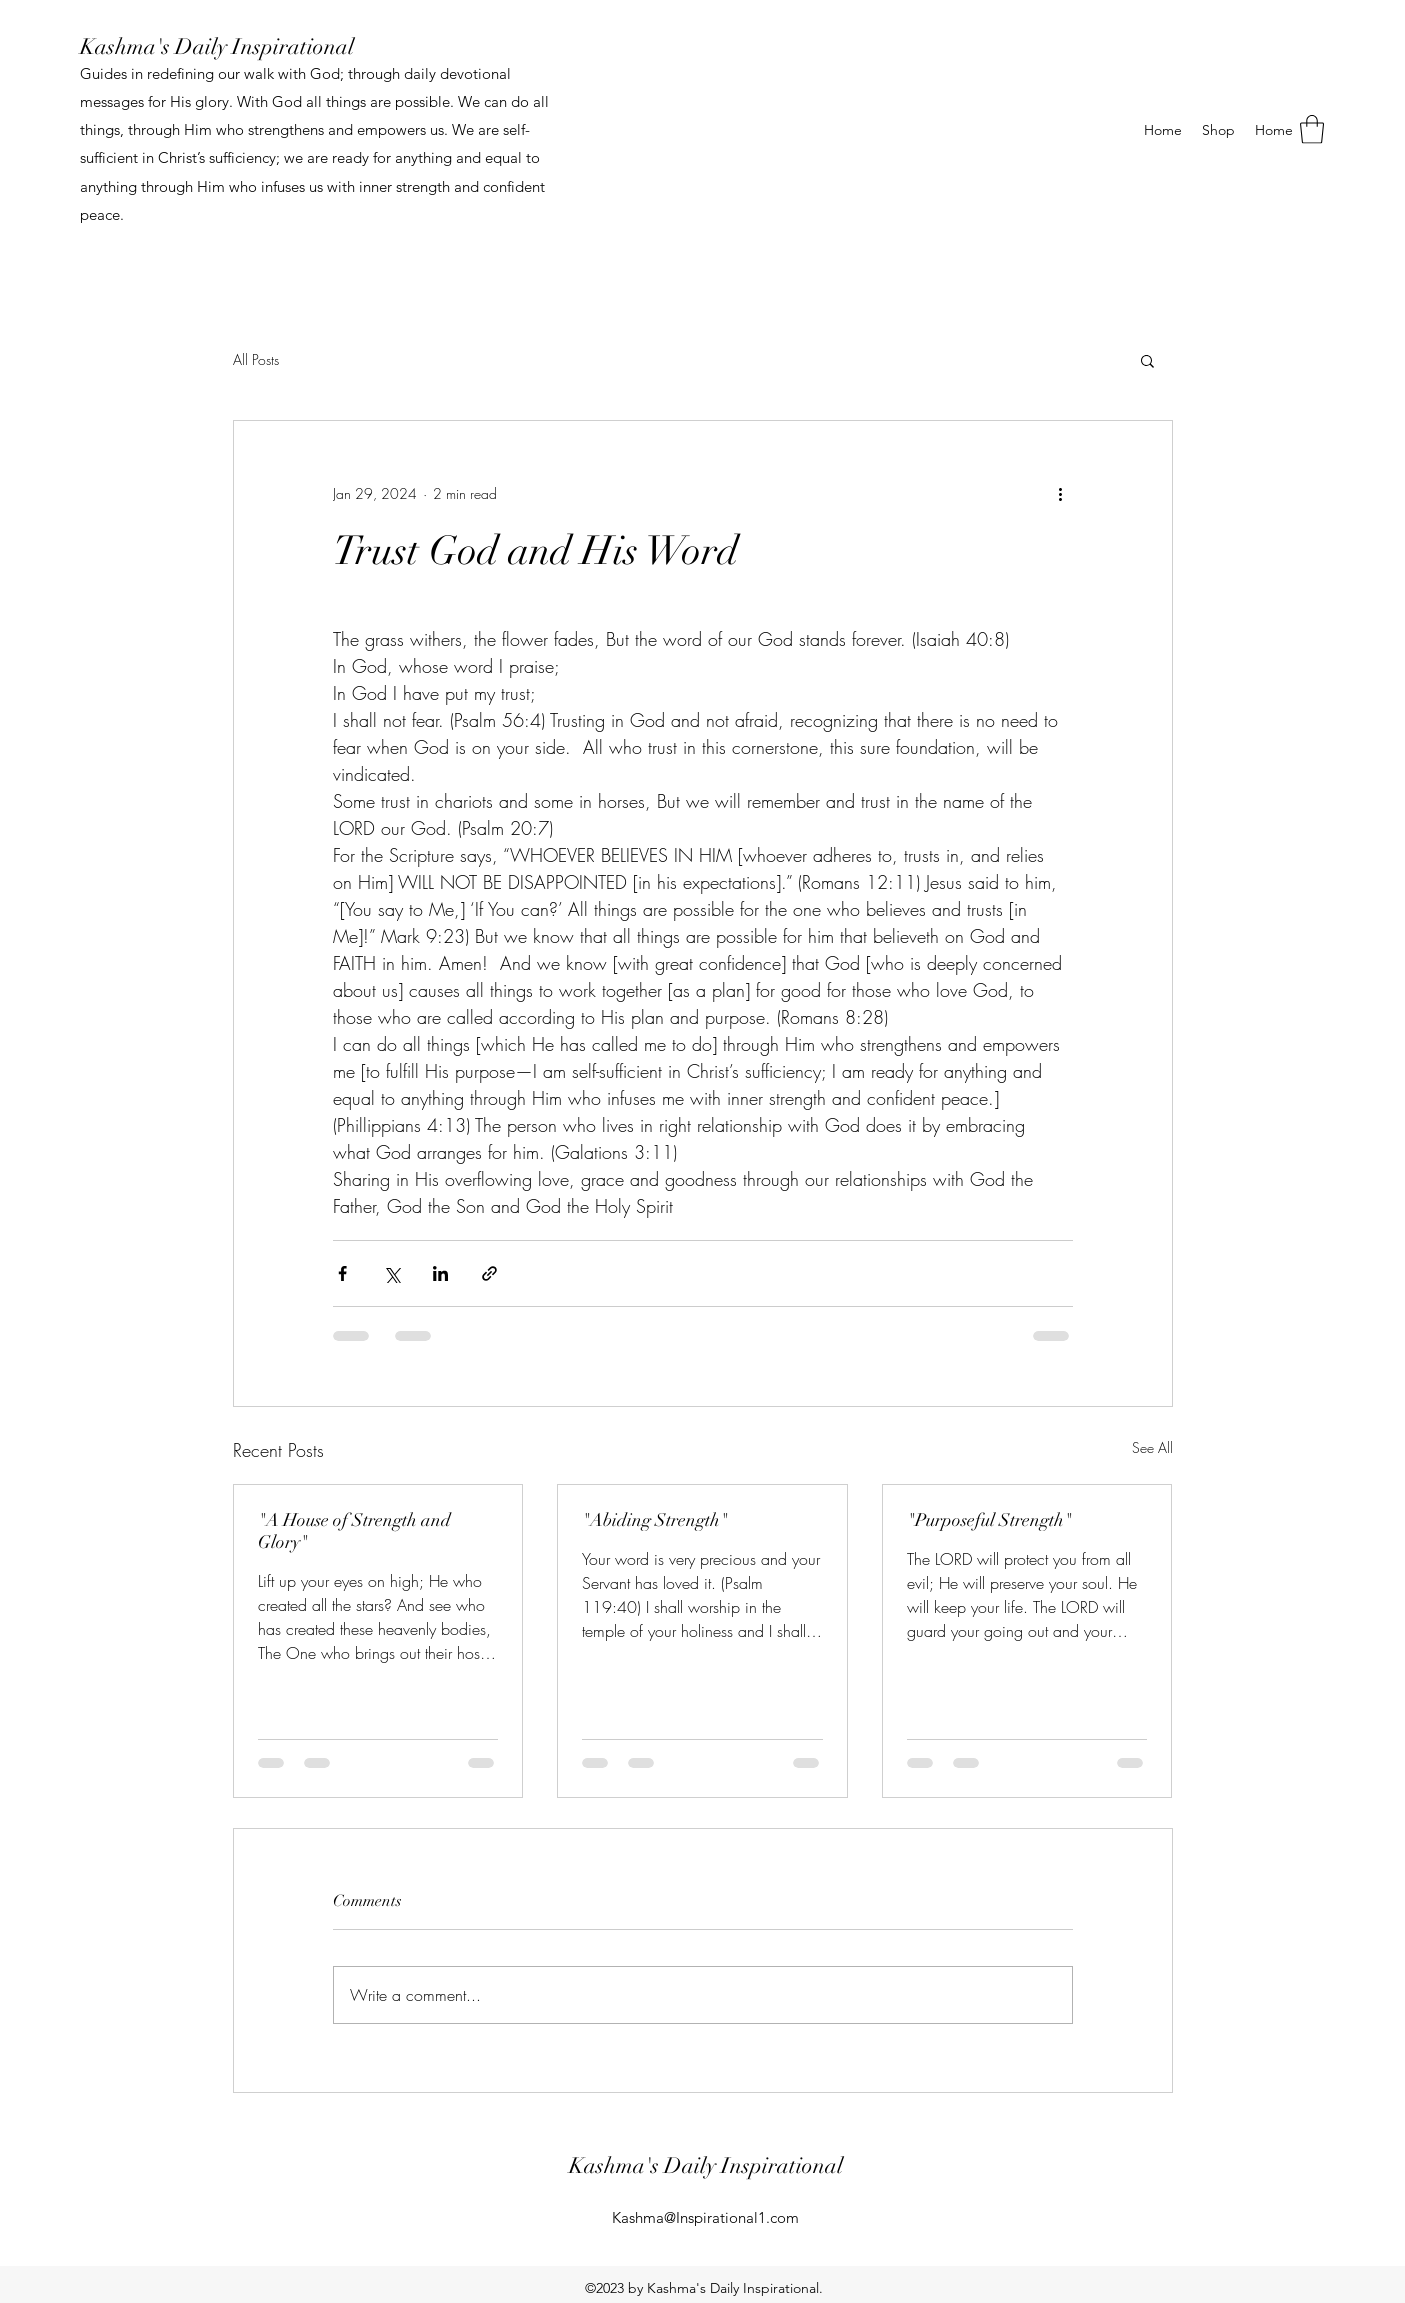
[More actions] (1061, 493)
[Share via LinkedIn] (440, 1273)
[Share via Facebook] (342, 1273)
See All (1152, 1447)
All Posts (256, 359)
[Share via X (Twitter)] (391, 1273)
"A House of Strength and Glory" (354, 1531)
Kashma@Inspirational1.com (705, 2217)
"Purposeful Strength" (989, 1520)
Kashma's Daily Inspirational (217, 46)
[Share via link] (489, 1273)
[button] (1312, 129)
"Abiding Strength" (655, 1520)
